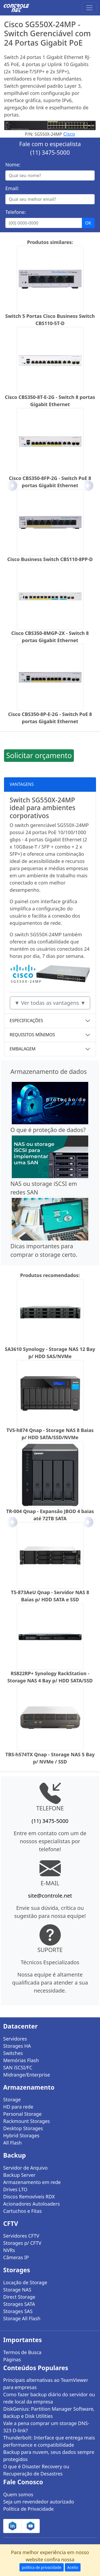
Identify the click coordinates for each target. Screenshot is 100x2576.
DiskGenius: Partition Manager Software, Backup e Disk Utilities (48, 2412)
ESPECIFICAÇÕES (26, 1020)
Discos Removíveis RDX (29, 2196)
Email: (12, 188)
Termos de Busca (22, 2352)
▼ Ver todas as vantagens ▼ (50, 1002)
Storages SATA (19, 2304)
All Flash (12, 2142)
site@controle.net (50, 1895)
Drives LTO (15, 2189)
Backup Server (19, 2175)
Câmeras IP (16, 2257)
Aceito (72, 2567)
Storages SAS (18, 2311)
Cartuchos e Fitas (22, 2211)
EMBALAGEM (22, 1049)
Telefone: (15, 212)
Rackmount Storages (26, 2121)
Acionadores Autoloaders (31, 2204)
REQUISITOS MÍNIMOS (32, 1035)
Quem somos (18, 2494)
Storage (12, 2099)
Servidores (15, 2038)
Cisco (69, 134)
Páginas (12, 2359)
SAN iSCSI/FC (17, 2067)
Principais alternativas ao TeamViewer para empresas (45, 2383)
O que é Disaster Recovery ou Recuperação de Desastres (36, 2470)
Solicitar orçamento (39, 755)
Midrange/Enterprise (26, 2074)
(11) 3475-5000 (50, 152)
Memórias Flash (21, 2060)
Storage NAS (17, 2289)
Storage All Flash (22, 2318)
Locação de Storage (25, 2282)
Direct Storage (19, 2297)
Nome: (12, 164)
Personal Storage (22, 2114)
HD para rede (18, 2106)
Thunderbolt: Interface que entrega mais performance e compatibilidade (49, 2441)
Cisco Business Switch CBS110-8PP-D (50, 559)
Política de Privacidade (28, 2509)
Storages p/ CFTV (22, 2243)
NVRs (9, 2250)
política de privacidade (41, 2567)
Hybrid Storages (21, 2135)
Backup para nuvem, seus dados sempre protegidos (48, 2455)
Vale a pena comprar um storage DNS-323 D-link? (46, 2427)
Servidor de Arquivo (25, 2168)
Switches (13, 2053)
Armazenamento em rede (32, 2182)
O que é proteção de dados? (48, 1130)
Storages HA (17, 2046)
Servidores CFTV (21, 2236)
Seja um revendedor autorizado (38, 2501)
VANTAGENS (22, 784)
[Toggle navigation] (89, 7)
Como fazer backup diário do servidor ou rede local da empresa (49, 2398)
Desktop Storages (23, 2128)
